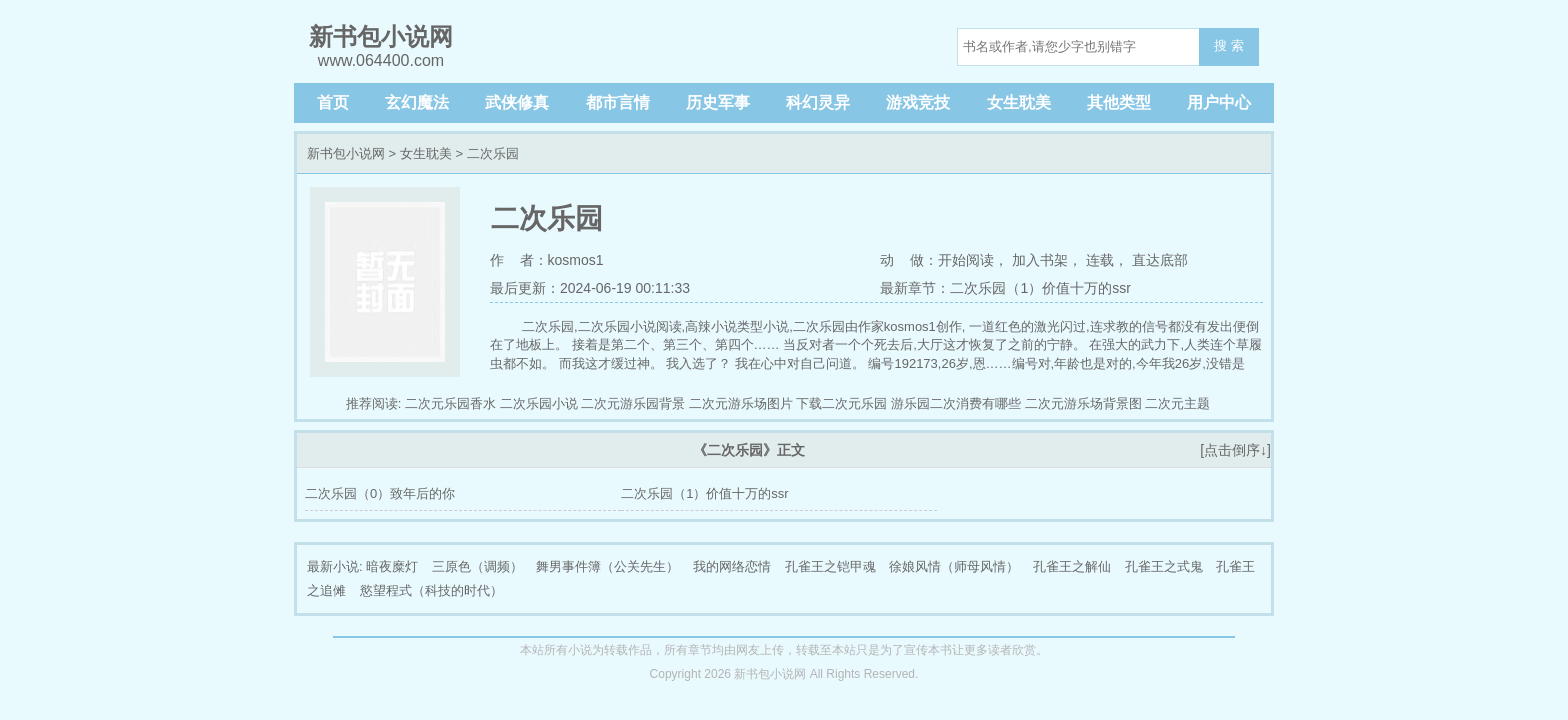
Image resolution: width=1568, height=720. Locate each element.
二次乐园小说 (539, 403)
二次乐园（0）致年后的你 (380, 493)
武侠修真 (517, 102)
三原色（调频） (477, 566)
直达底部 (1160, 260)
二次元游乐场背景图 (1083, 403)
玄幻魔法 (417, 102)
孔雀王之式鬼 (1164, 566)
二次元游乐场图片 (741, 403)
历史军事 (718, 102)
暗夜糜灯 (392, 566)
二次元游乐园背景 (633, 403)
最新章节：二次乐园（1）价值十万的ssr (1005, 288)
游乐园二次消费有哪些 (956, 403)
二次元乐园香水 (450, 403)
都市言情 (618, 102)
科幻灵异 (818, 102)
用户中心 (1219, 102)
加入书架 (1040, 260)
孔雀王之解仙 (1072, 566)
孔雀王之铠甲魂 (830, 566)
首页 (333, 102)
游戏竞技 (918, 102)
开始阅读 (966, 260)
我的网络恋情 (732, 566)
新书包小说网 (346, 153)
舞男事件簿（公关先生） (607, 566)
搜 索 (1229, 45)
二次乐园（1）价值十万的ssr (705, 493)
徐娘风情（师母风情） (954, 566)
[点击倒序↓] (1235, 450)
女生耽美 (1019, 102)
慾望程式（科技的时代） (431, 590)
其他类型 (1119, 102)
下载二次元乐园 (841, 403)
